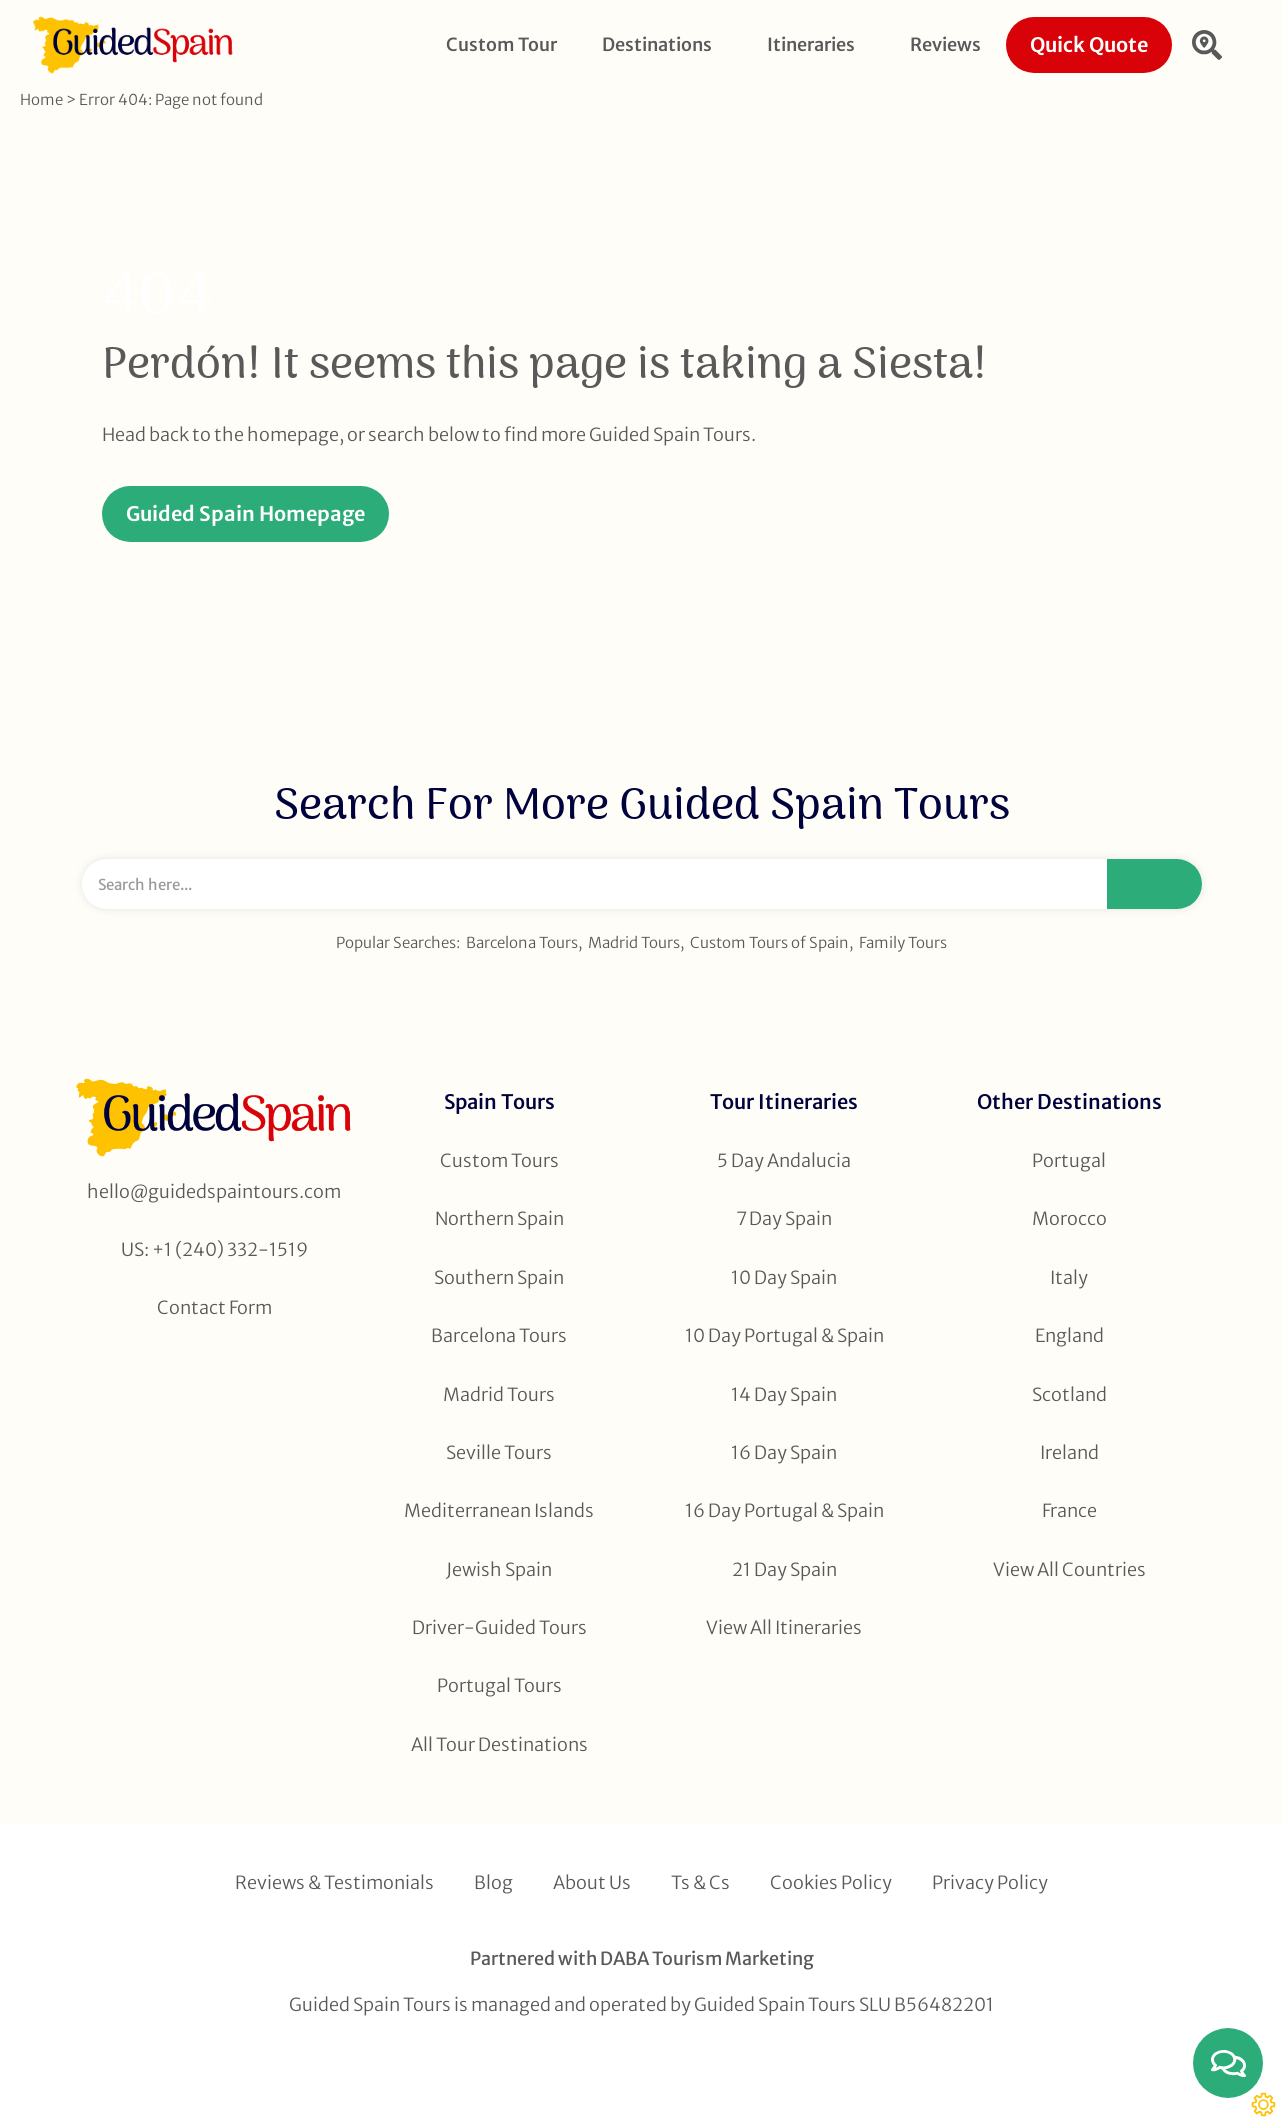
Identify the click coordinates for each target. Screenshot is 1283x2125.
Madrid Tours (634, 942)
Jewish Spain (499, 1569)
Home (41, 99)
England (1069, 1335)
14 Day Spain (784, 1394)
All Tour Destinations (499, 1744)
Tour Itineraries (784, 1101)
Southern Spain (499, 1277)
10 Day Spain (784, 1277)
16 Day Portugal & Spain (784, 1510)
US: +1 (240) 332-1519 (214, 1249)
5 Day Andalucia (784, 1160)
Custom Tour (501, 44)
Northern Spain (499, 1218)
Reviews (945, 44)
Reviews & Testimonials (334, 1882)
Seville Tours (499, 1452)
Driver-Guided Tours (499, 1627)
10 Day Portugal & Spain (784, 1335)
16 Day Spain (784, 1452)
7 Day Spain (784, 1218)
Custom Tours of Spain (769, 942)
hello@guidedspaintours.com (214, 1191)
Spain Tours (499, 1101)
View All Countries (1069, 1569)
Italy (1069, 1277)
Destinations (662, 44)
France (1069, 1510)
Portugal (1069, 1160)
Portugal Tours (499, 1685)
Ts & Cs (700, 1882)
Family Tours (903, 942)
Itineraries (816, 44)
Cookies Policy (831, 1882)
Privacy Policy (990, 1882)
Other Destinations (1069, 1101)
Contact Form (214, 1307)
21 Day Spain (784, 1569)
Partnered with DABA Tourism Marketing (642, 1958)
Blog (493, 1882)
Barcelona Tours (522, 942)
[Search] (1154, 884)
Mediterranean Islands (499, 1510)
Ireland (1069, 1452)
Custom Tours (499, 1160)
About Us (592, 1882)
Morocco (1069, 1218)
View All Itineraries (784, 1627)
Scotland (1069, 1394)
